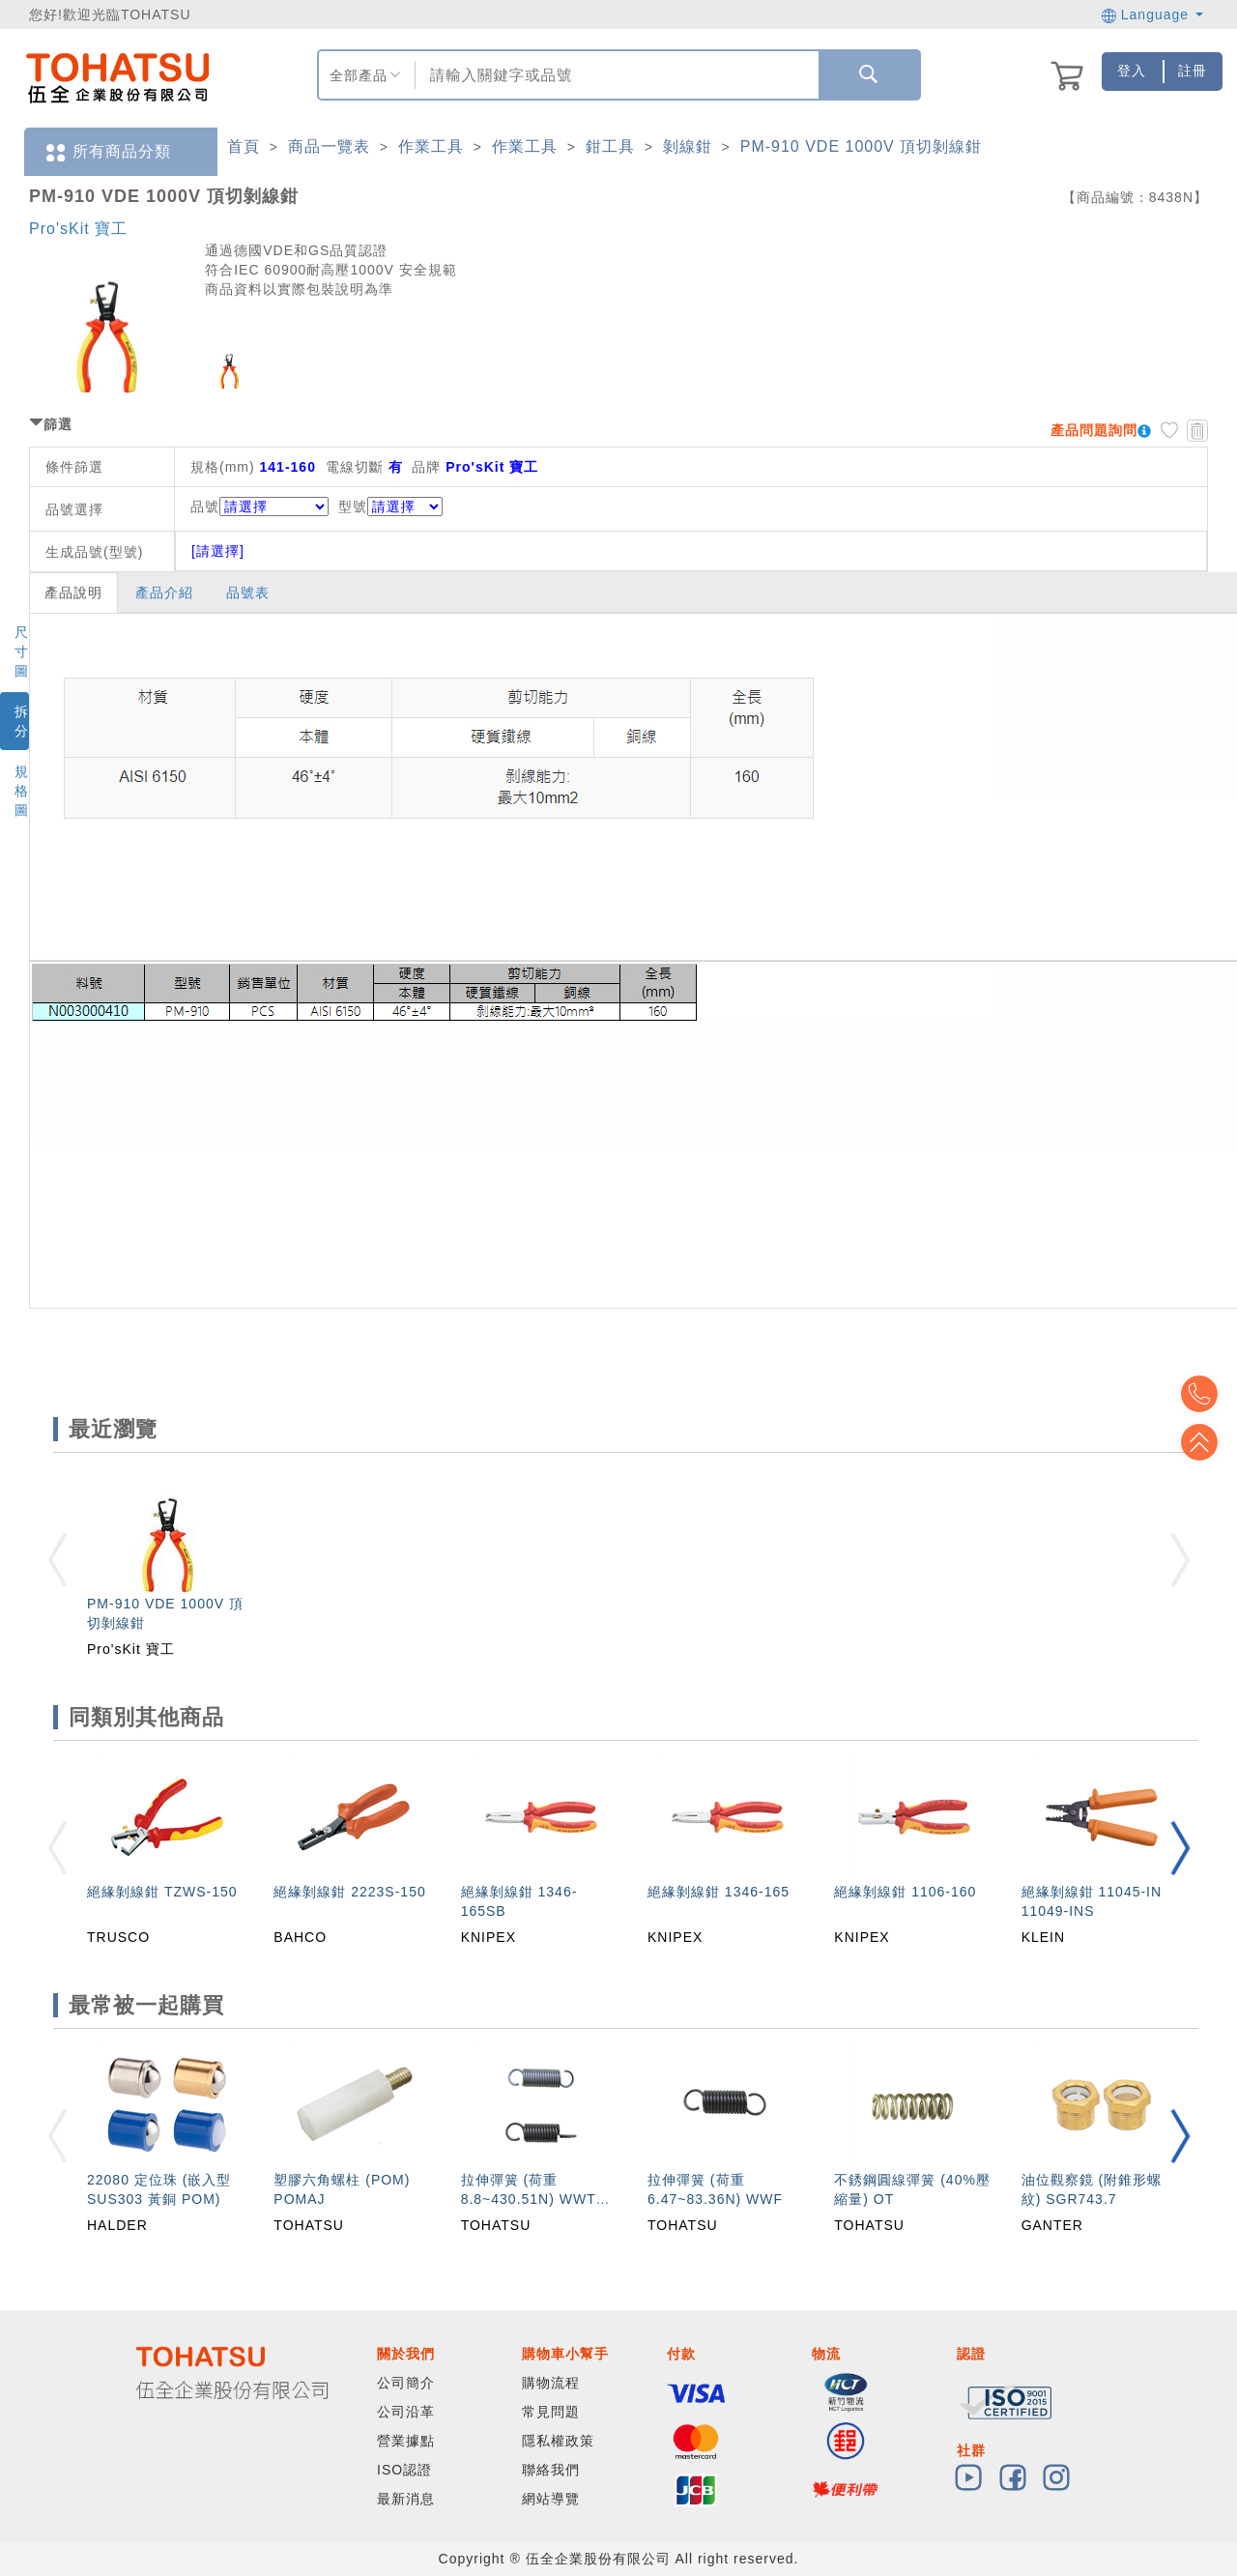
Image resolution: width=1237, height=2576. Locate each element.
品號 (259, 506)
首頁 (243, 146)
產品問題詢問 (1093, 430)
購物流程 (551, 2382)
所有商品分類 (107, 152)
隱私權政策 (558, 2440)
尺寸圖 (21, 651)
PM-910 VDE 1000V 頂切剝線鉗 (861, 146)
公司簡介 (406, 2382)
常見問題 (551, 2411)
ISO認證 (404, 2469)
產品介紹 (164, 592)
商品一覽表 (329, 146)
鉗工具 (610, 146)
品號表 (248, 592)
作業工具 (431, 146)
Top (1208, 1442)
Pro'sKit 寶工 (78, 228)
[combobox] (615, 75)
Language (1152, 14)
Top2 (1208, 1394)
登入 (1131, 70)
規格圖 (21, 791)
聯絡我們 (551, 2469)
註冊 (1192, 70)
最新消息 (406, 2498)
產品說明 (73, 592)
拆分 (21, 721)
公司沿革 (406, 2411)
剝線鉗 (687, 146)
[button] (1180, 1847)
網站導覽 (551, 2498)
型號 (390, 506)
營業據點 (406, 2440)
